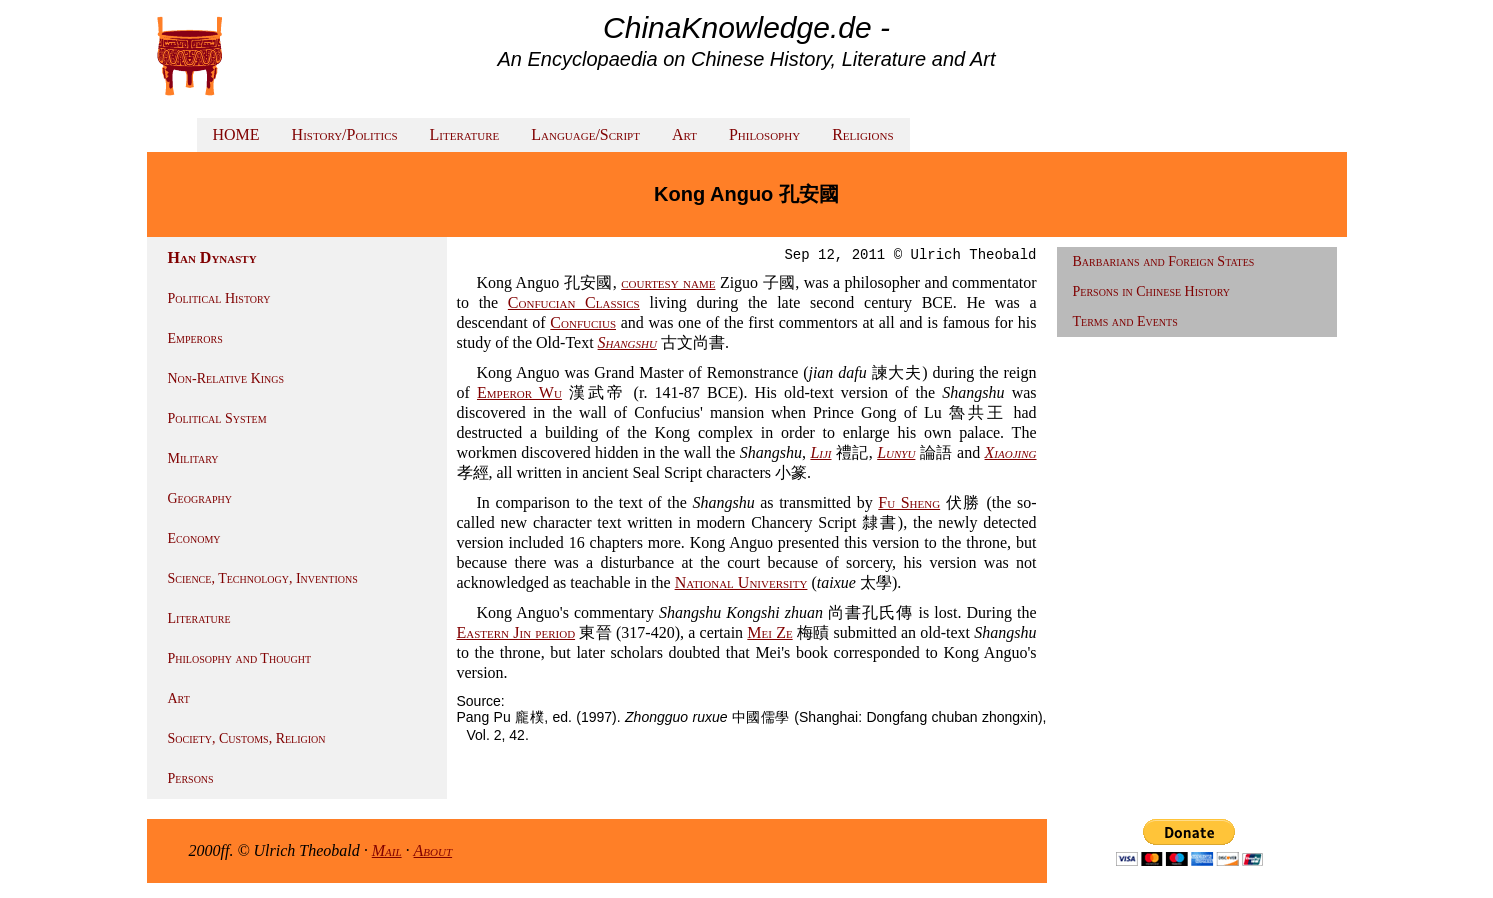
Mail (387, 850)
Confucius (583, 322)
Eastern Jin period (516, 632)
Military (193, 458)
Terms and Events (1125, 321)
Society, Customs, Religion (247, 738)
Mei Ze (769, 632)
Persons (191, 778)
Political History (219, 298)
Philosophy (764, 134)
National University (741, 582)
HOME (236, 134)
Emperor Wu (519, 392)
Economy (194, 538)
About (433, 850)
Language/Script (585, 134)
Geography (200, 498)
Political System (217, 418)
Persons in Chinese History (1152, 291)
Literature (465, 134)
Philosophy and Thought (240, 658)
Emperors (195, 338)
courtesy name (668, 282)
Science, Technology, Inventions (263, 578)
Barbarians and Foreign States (1164, 261)
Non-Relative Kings (226, 378)
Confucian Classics (574, 302)
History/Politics (345, 134)
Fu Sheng (909, 502)
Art (684, 134)
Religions (862, 134)
